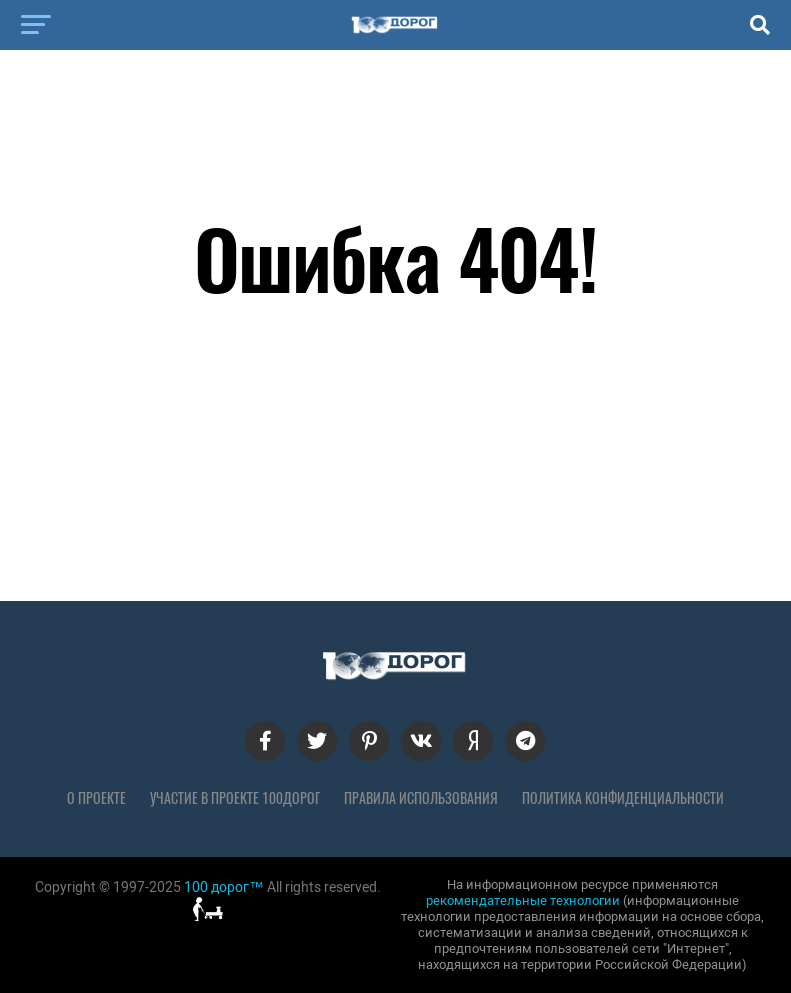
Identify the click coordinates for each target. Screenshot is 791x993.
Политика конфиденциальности (623, 798)
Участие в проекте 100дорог (235, 798)
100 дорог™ (223, 887)
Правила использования (421, 798)
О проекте (96, 798)
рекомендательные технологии (523, 900)
